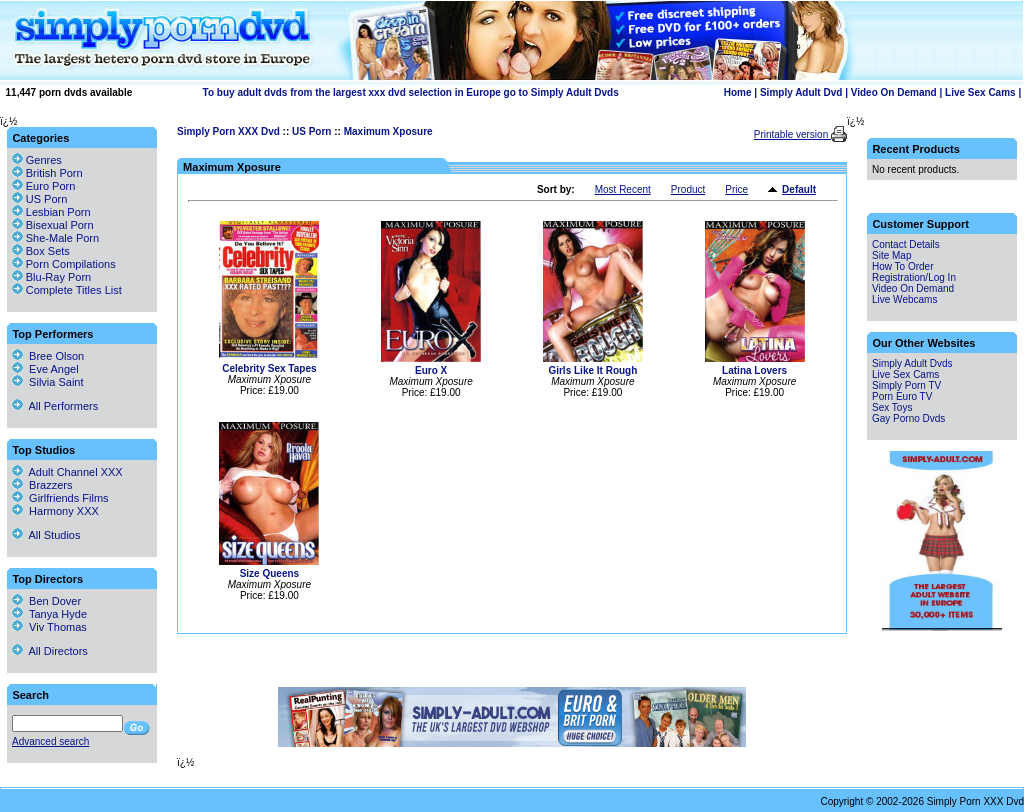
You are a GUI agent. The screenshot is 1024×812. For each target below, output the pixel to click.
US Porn (311, 131)
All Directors (50, 651)
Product (688, 189)
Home (738, 92)
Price (736, 189)
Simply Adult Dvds (912, 363)
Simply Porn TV (906, 385)
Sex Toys (892, 407)
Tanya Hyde (49, 614)
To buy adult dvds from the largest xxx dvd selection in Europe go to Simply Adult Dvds (411, 92)
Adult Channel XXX (67, 472)
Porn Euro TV (902, 396)
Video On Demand (894, 92)
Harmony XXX (55, 511)
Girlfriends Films (60, 498)
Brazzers (42, 485)
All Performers (55, 406)
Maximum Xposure (388, 131)
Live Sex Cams (980, 92)
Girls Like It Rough (592, 370)
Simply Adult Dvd (801, 92)
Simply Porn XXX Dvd (228, 131)
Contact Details (906, 244)
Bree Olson (48, 356)
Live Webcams (904, 299)
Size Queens (269, 573)
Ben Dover (46, 601)
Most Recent (623, 189)
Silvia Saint (48, 382)
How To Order (903, 266)
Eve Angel (45, 369)
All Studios (46, 535)
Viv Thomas (49, 627)
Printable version (792, 134)
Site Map (891, 255)
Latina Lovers (754, 370)
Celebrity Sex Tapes (269, 368)
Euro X (431, 370)
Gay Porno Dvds (908, 418)
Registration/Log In (914, 277)
